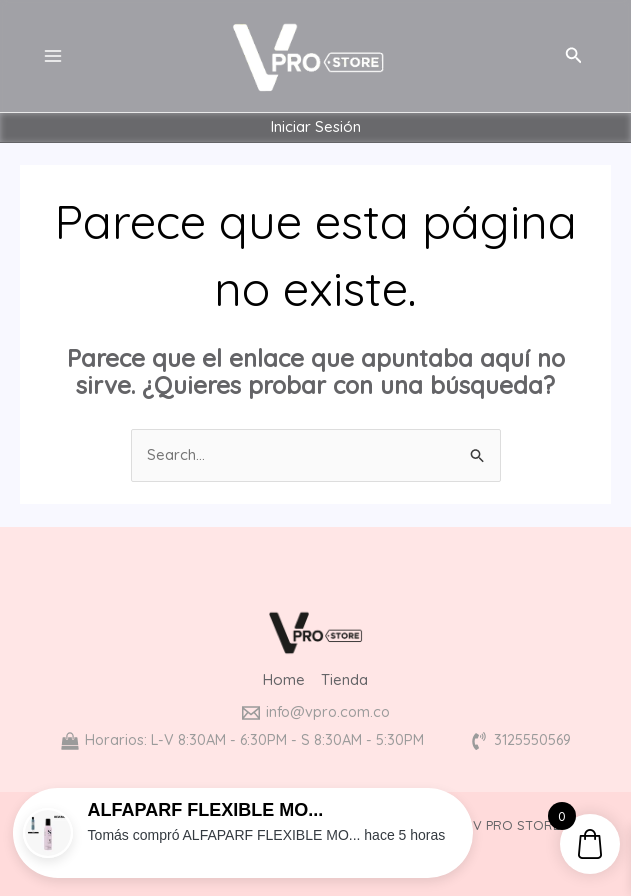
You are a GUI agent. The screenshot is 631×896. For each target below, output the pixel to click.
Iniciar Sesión (316, 127)
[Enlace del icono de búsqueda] (574, 56)
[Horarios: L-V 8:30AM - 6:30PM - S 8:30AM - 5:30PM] (240, 741)
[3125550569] (525, 741)
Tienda (344, 680)
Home (284, 680)
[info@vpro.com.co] (315, 713)
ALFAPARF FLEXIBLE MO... (206, 810)
